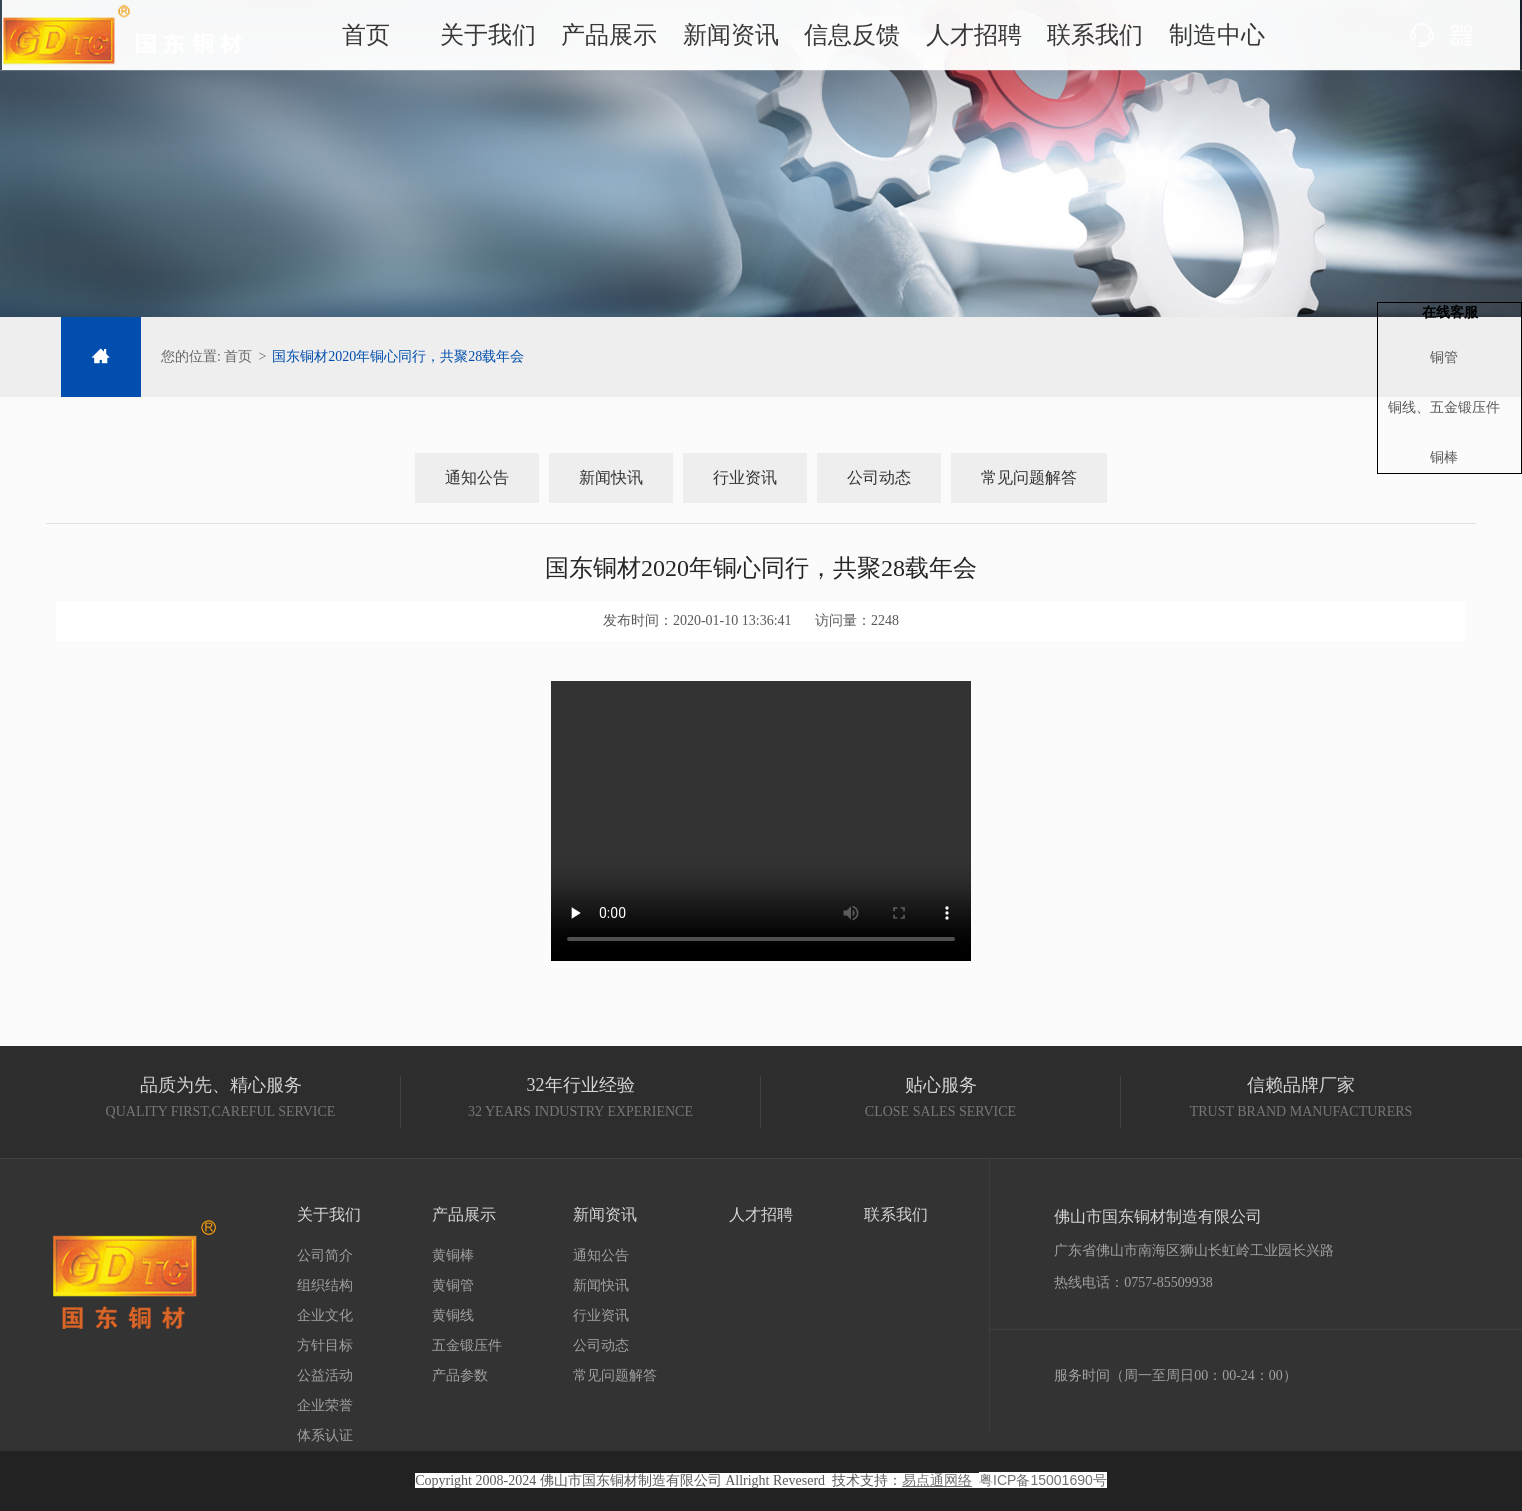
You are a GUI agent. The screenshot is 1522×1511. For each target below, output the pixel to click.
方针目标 (325, 1345)
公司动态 (879, 477)
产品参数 (460, 1375)
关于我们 (503, 39)
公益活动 (325, 1375)
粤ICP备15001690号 (1043, 1480)
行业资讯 (745, 477)
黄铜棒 (453, 1255)
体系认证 (325, 1435)
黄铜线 (453, 1315)
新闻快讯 (611, 477)
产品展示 (618, 39)
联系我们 (1076, 39)
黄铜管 (453, 1285)
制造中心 (1190, 39)
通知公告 (477, 477)
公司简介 (325, 1255)
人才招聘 (961, 39)
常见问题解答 (1029, 477)
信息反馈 (847, 39)
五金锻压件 (467, 1345)
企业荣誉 (325, 1405)
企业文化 (325, 1315)
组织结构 (325, 1285)
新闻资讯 (732, 39)
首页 (389, 39)
